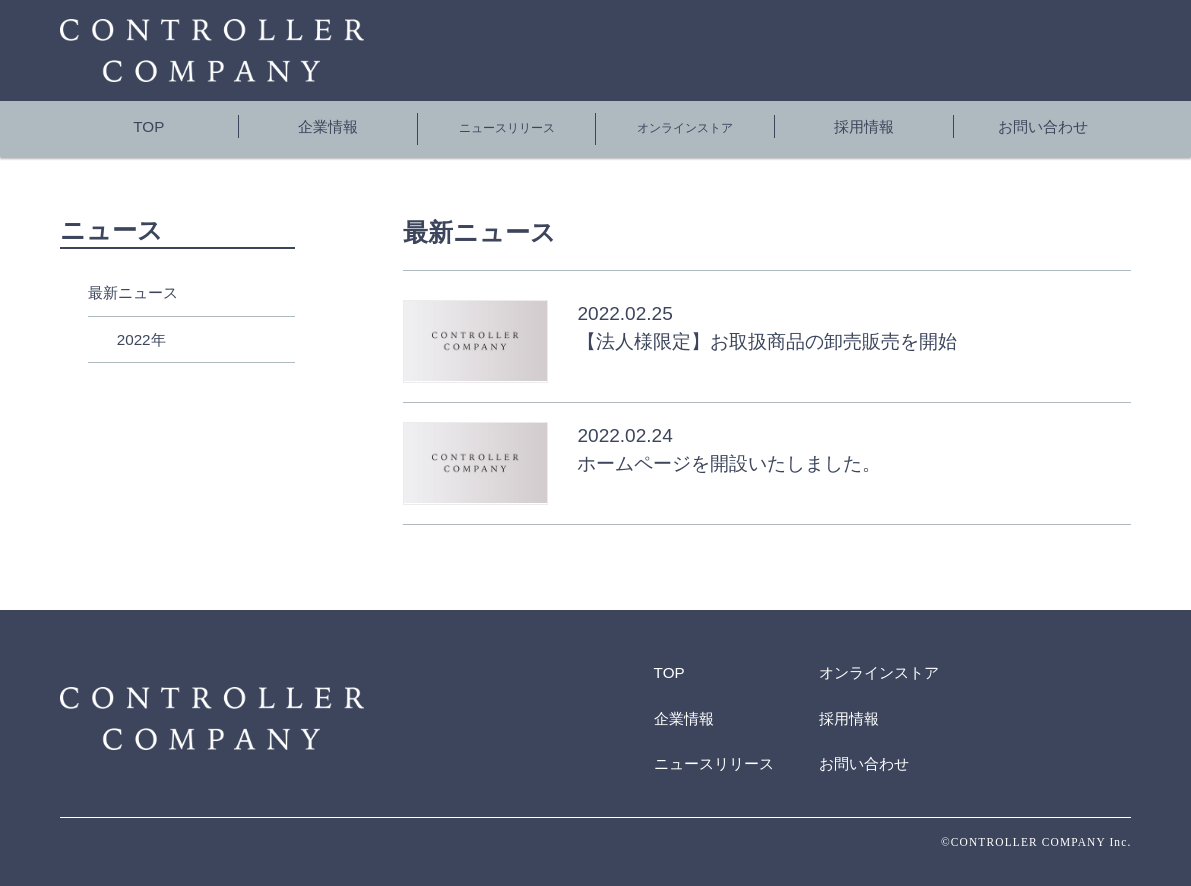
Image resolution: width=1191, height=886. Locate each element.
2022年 (141, 329)
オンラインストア (685, 124)
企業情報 (328, 124)
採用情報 (864, 124)
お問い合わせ (1043, 124)
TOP (148, 124)
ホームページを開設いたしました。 (729, 454)
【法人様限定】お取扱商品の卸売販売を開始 (767, 332)
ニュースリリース (507, 124)
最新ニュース (133, 282)
